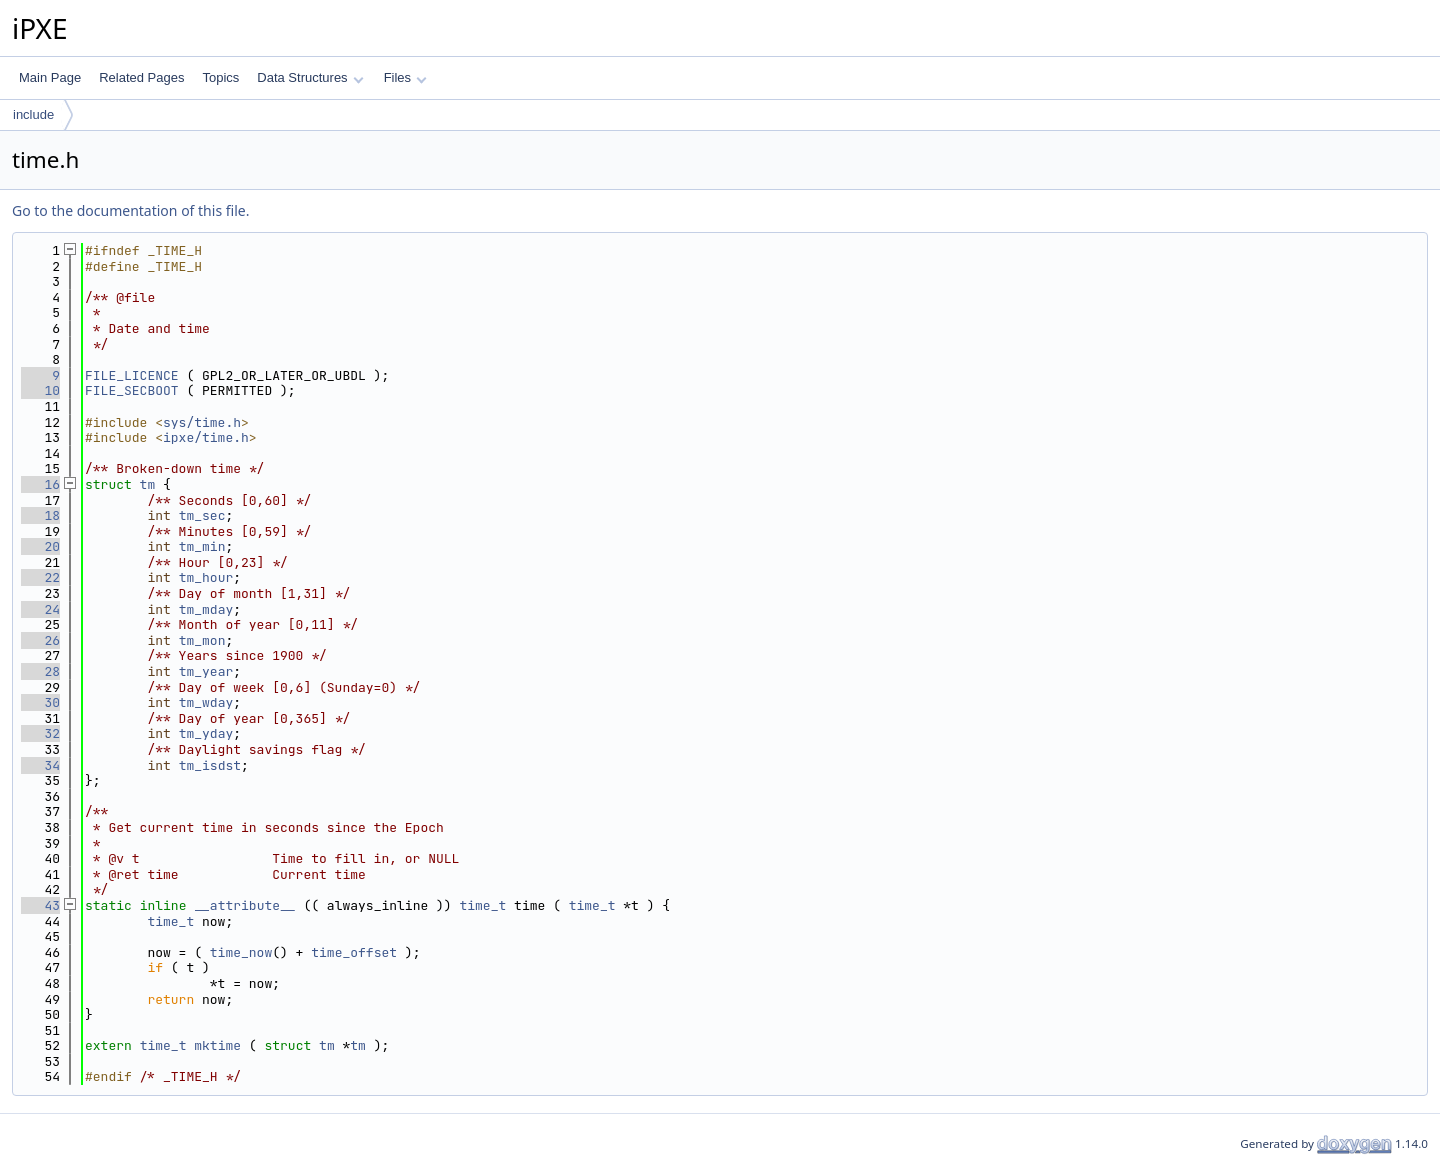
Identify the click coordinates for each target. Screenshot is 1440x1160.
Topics (220, 77)
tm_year (206, 671)
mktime (217, 1045)
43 (40, 905)
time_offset (354, 952)
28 (40, 671)
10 (40, 390)
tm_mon (202, 640)
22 (40, 577)
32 (40, 733)
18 (40, 515)
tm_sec (202, 515)
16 (40, 484)
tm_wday (206, 702)
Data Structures (310, 77)
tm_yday (206, 733)
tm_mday (206, 609)
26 (40, 640)
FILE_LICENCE (132, 375)
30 (40, 702)
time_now (241, 952)
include (33, 114)
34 (40, 765)
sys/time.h (202, 422)
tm (148, 484)
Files (405, 77)
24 (40, 609)
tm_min (202, 546)
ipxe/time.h (206, 437)
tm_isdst (210, 765)
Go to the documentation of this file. (130, 210)
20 (40, 546)
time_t (482, 905)
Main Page (50, 77)
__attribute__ (244, 905)
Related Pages (141, 77)
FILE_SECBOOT (132, 390)
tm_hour (206, 577)
